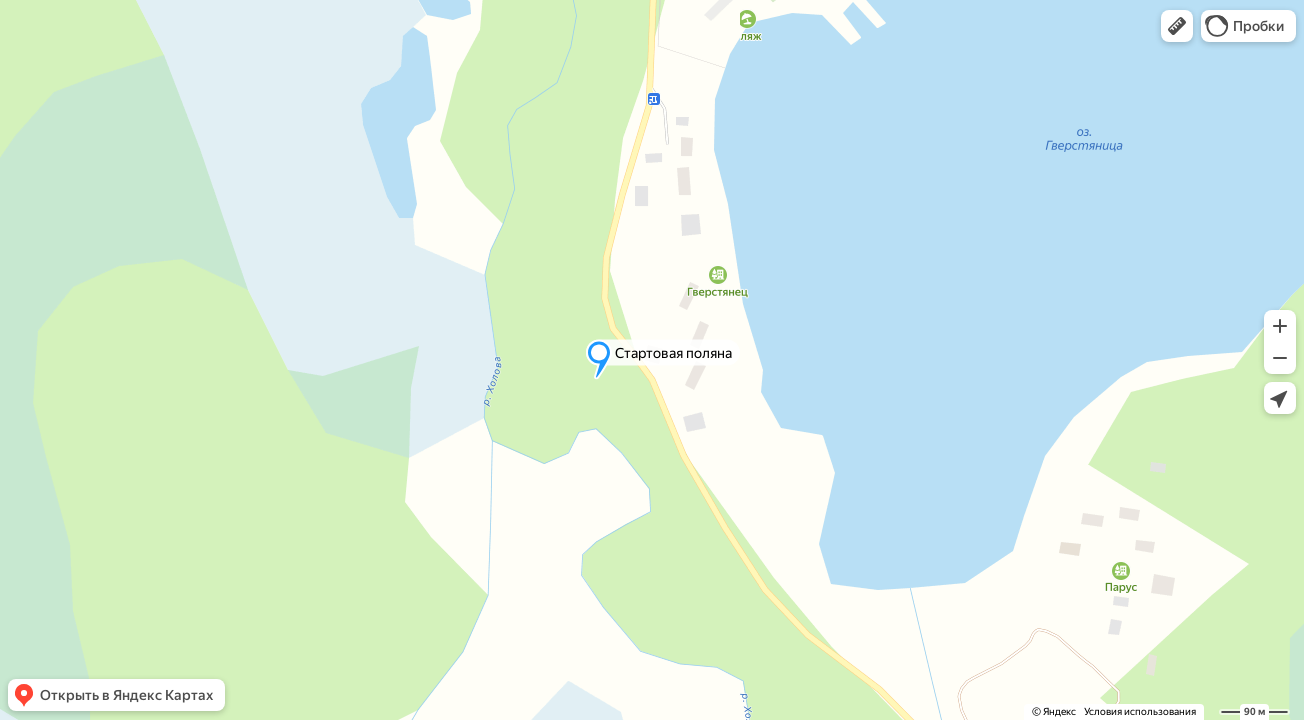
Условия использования (1140, 711)
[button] (1177, 26)
